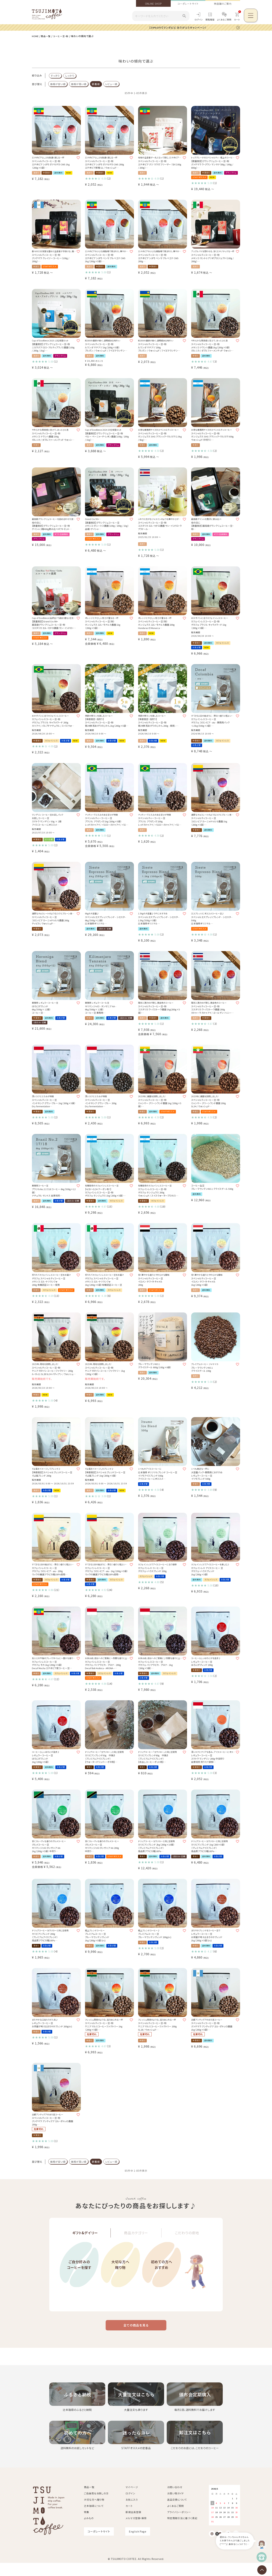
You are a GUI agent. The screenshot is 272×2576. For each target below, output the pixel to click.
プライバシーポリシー (179, 2525)
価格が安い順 (57, 84)
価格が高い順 (78, 84)
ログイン (199, 19)
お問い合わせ (174, 2500)
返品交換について (177, 2513)
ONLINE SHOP (153, 3)
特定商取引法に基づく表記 (182, 2531)
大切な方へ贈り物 (120, 2281)
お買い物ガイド (175, 2506)
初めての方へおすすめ (161, 2281)
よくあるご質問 (224, 19)
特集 (86, 2525)
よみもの (89, 2531)
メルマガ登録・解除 (136, 2531)
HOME (36, 36)
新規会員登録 (133, 2525)
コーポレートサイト (187, 3)
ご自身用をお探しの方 (96, 2506)
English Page (137, 2545)
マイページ (132, 2500)
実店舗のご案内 (222, 3)
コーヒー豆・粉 (63, 36)
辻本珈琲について (94, 2519)
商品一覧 (47, 36)
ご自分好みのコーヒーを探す (79, 2281)
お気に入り (132, 2513)
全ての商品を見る (136, 2338)
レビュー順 (111, 84)
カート (129, 2519)
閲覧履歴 (210, 19)
